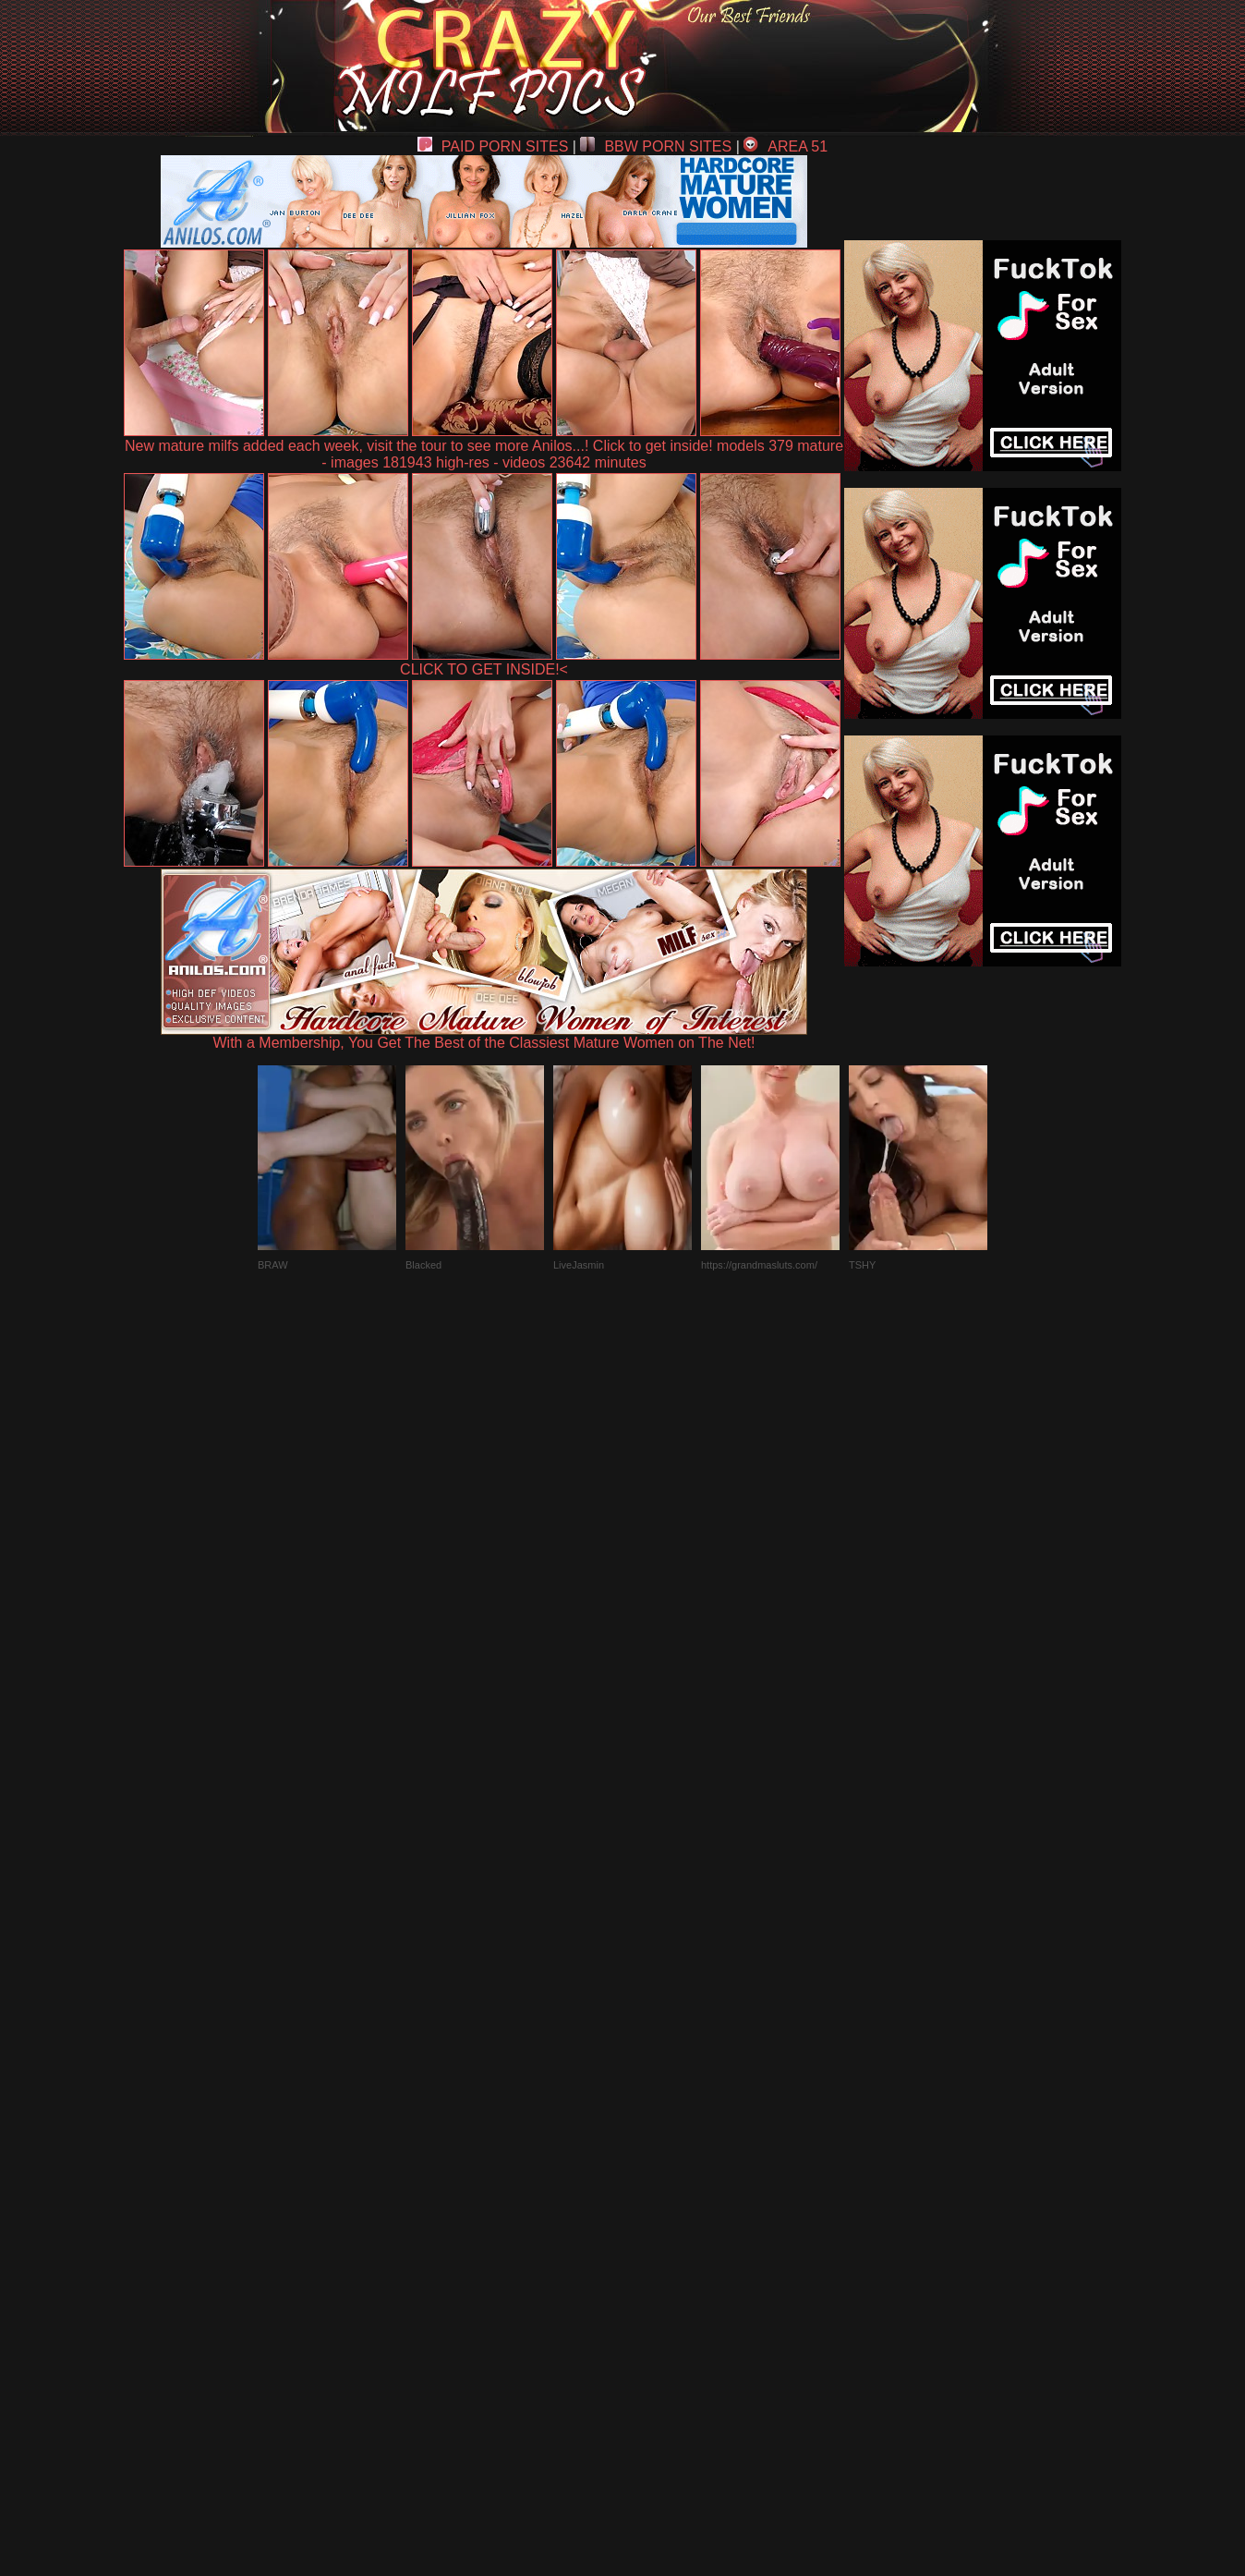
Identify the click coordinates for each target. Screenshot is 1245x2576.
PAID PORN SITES (493, 146)
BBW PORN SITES (655, 146)
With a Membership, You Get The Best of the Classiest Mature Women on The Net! (484, 1036)
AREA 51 (785, 146)
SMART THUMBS (655, 2147)
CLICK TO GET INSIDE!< (484, 669)
